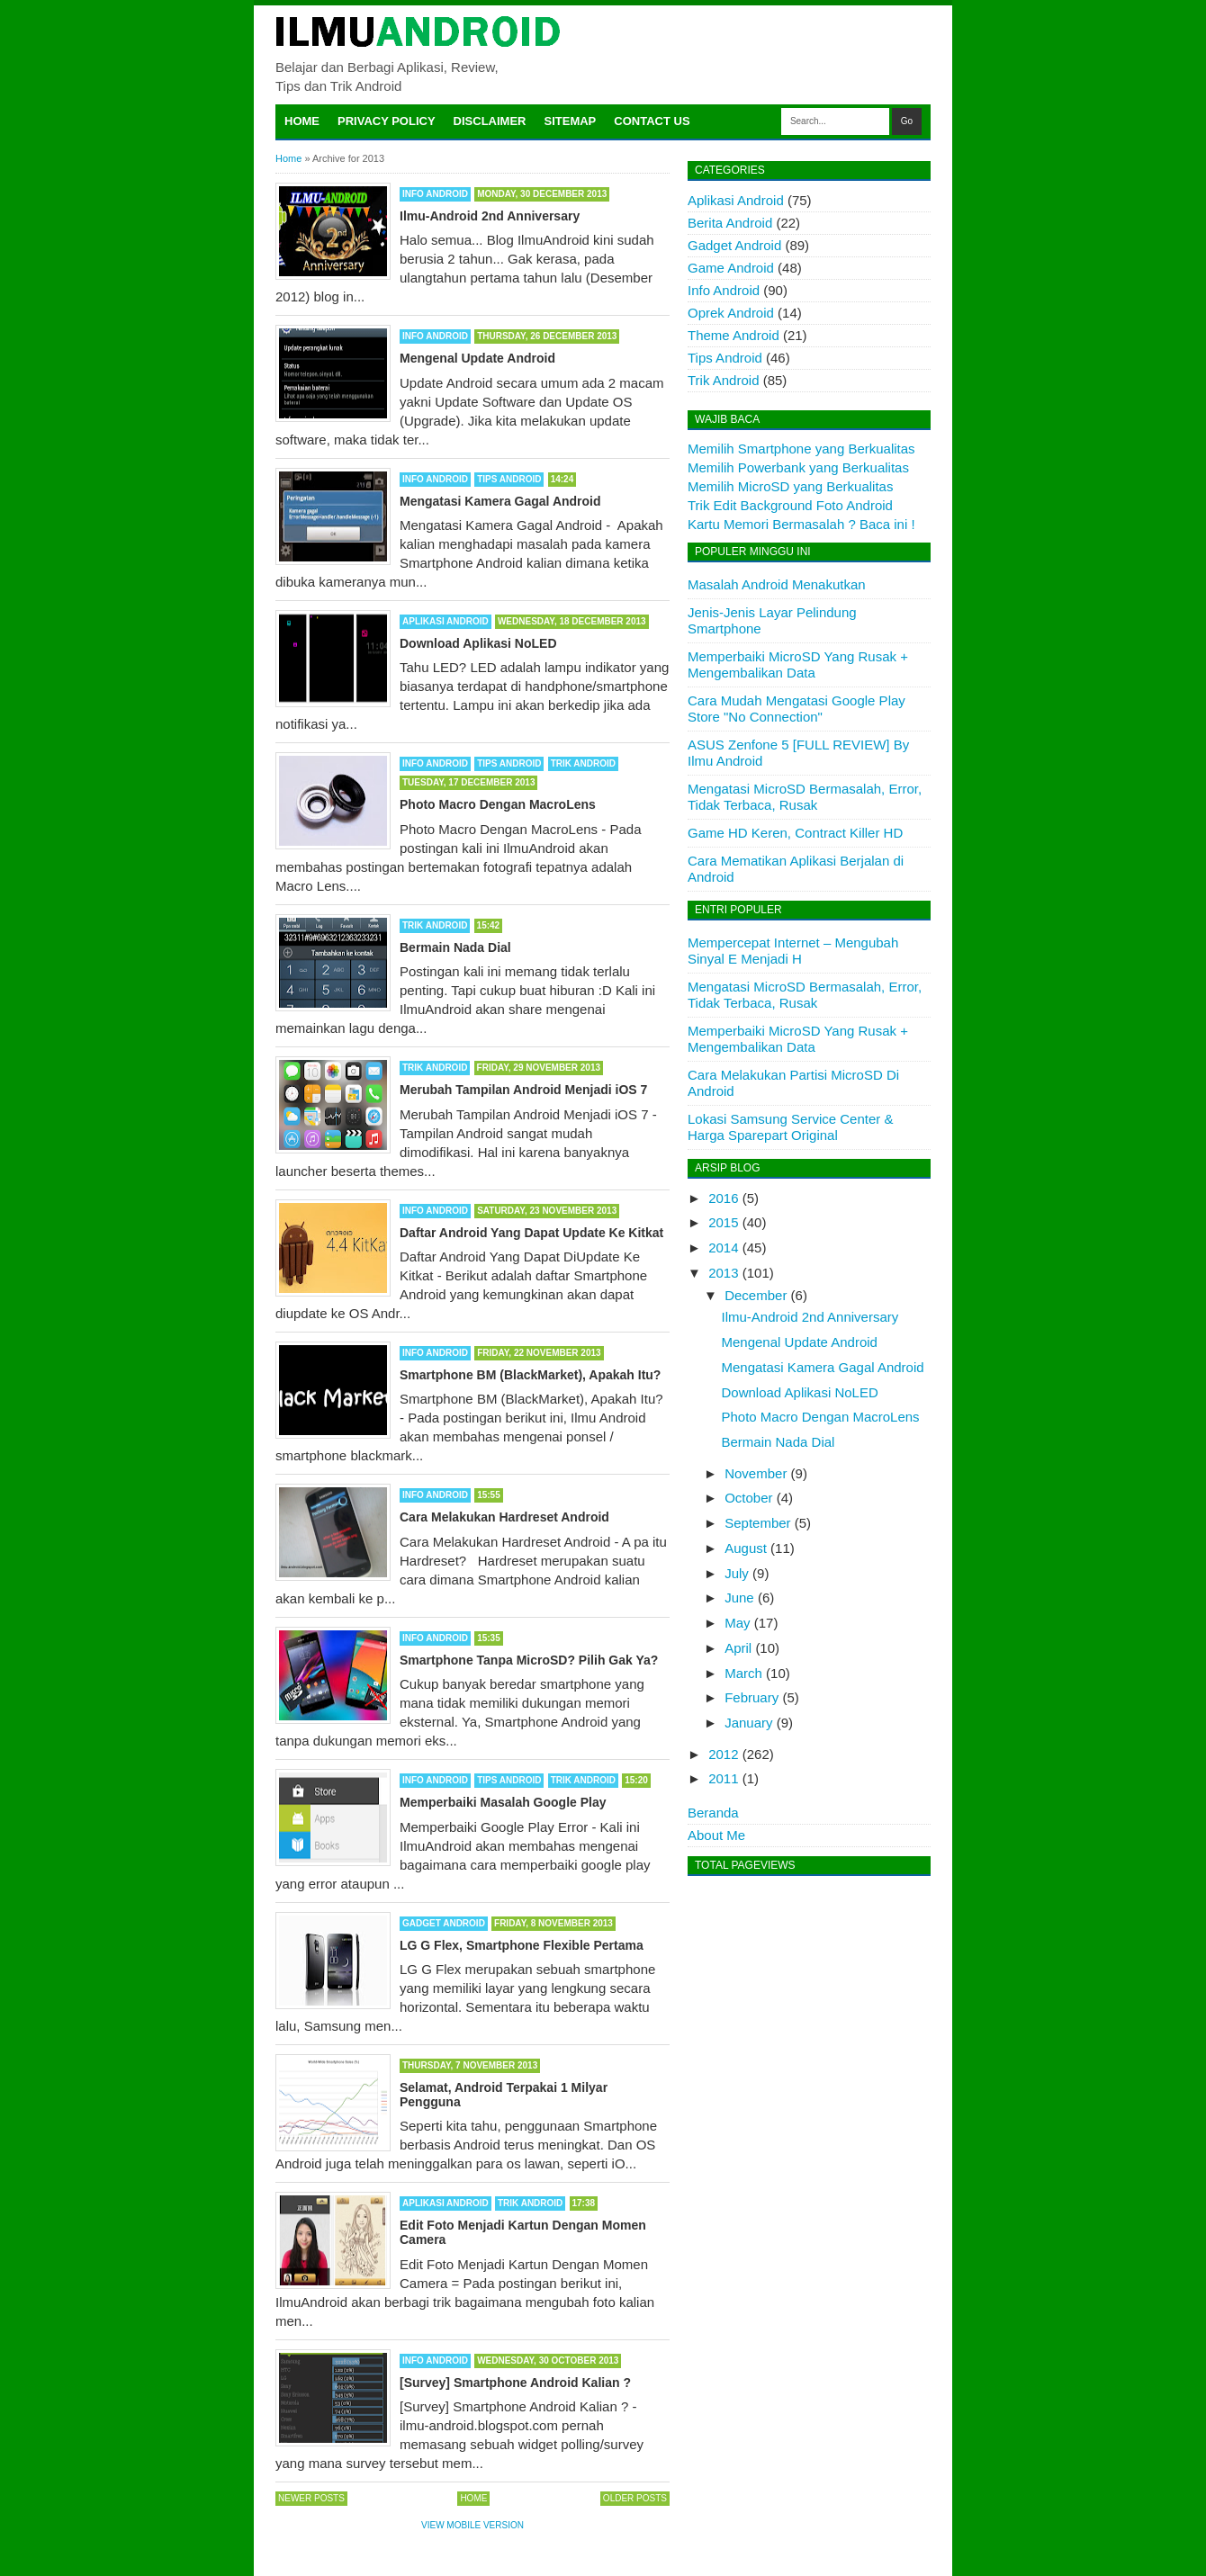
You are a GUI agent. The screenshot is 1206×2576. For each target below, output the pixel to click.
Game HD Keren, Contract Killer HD (795, 832)
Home (302, 121)
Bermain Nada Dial (455, 947)
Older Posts (635, 2498)
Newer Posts (311, 2498)
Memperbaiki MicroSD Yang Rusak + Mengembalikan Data (798, 664)
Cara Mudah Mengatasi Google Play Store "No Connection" (796, 708)
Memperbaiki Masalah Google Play (503, 1802)
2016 (723, 1198)
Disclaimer (490, 121)
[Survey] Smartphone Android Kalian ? (515, 2382)
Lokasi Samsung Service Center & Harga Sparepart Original (790, 1127)
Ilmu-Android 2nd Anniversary (490, 216)
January (748, 1722)
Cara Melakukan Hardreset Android (504, 1517)
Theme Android (733, 335)
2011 (723, 1778)
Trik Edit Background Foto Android (790, 505)
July (736, 1573)
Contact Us (651, 121)
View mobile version (472, 2525)
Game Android (731, 267)
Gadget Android (443, 1923)
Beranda (713, 1812)
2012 (723, 1754)
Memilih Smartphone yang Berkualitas (801, 448)
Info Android (435, 194)
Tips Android (509, 479)
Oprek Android (731, 312)
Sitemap (570, 121)
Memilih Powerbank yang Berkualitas (798, 467)
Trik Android (583, 763)
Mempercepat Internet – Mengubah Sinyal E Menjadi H (793, 950)
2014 (723, 1247)
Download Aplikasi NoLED (478, 643)
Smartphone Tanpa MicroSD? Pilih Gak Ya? (529, 1660)
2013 (723, 1272)
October (748, 1497)
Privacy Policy (387, 121)
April (738, 1648)
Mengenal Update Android (477, 358)
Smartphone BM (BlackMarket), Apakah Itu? (530, 1375)
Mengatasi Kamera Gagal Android (500, 501)
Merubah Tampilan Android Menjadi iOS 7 (523, 1089)
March (743, 1673)
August (745, 1548)
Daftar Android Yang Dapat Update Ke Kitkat (531, 1232)
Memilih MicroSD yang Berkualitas (790, 486)
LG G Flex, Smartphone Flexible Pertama (522, 1945)
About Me (716, 1835)
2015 (723, 1222)
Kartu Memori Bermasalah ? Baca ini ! (801, 524)
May (737, 1622)
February (751, 1697)
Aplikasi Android (445, 621)
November (755, 1473)
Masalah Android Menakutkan (777, 584)
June (739, 1597)
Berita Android (730, 222)
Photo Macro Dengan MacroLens (498, 804)
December (755, 1295)
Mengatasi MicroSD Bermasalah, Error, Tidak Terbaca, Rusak (805, 796)
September (757, 1522)
